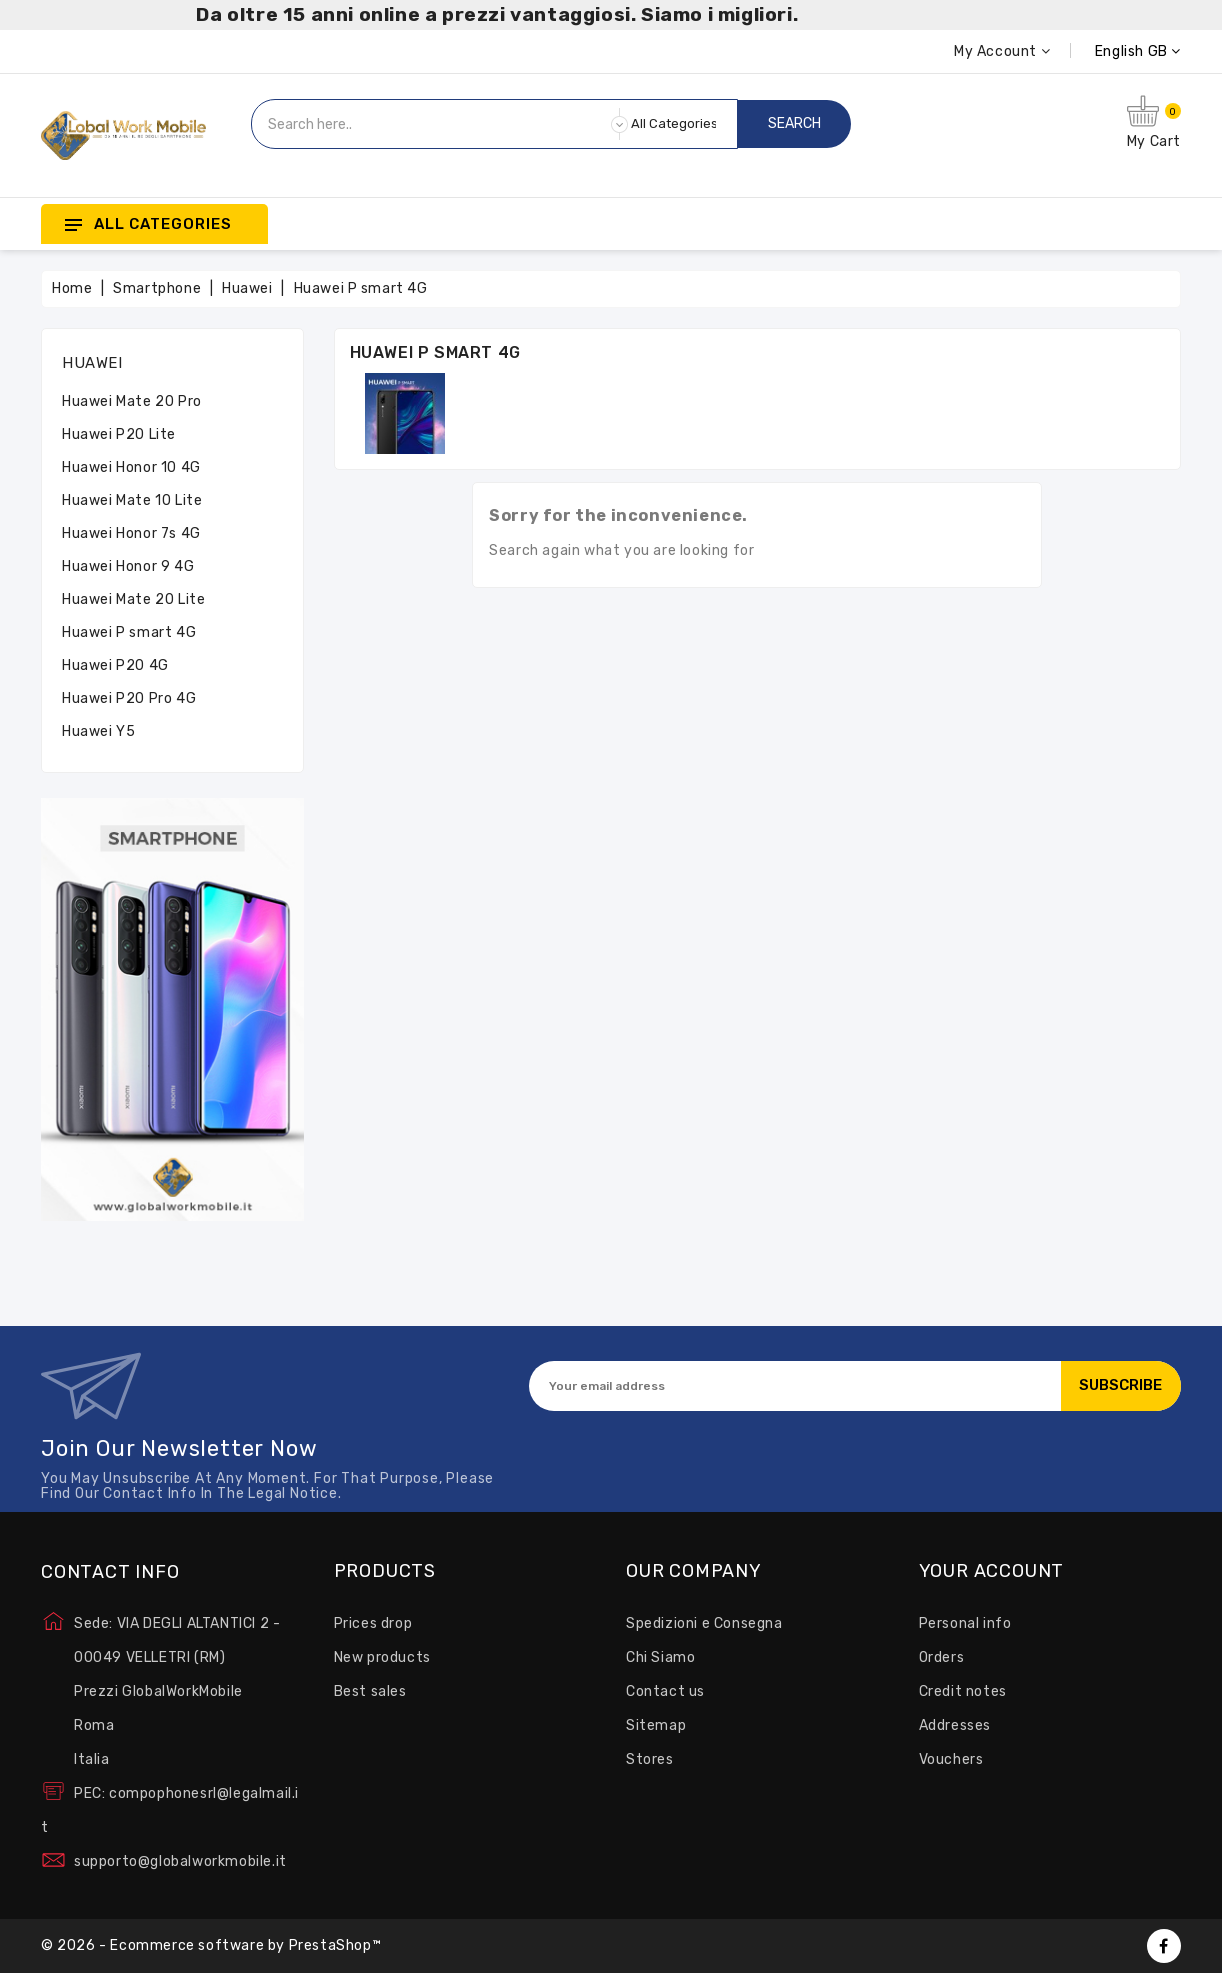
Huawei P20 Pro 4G (129, 698)
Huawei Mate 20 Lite (133, 599)
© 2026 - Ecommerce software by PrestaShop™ (211, 1945)
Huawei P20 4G (115, 665)
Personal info (965, 1623)
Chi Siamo (660, 1657)
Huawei (92, 363)
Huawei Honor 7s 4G (131, 533)
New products (382, 1657)
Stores (650, 1759)
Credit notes (963, 1691)
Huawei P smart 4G (129, 632)
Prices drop (373, 1623)
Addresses (955, 1725)
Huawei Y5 (98, 731)
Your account (992, 1572)
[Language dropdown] (1115, 51)
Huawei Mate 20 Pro (132, 401)
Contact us (665, 1691)
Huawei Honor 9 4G (128, 566)
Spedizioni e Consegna (704, 1623)
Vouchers (951, 1759)
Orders (942, 1657)
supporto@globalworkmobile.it (180, 1861)
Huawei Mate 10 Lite (132, 500)
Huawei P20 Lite (119, 434)
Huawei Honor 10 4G (131, 467)
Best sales (370, 1691)
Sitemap (656, 1725)
